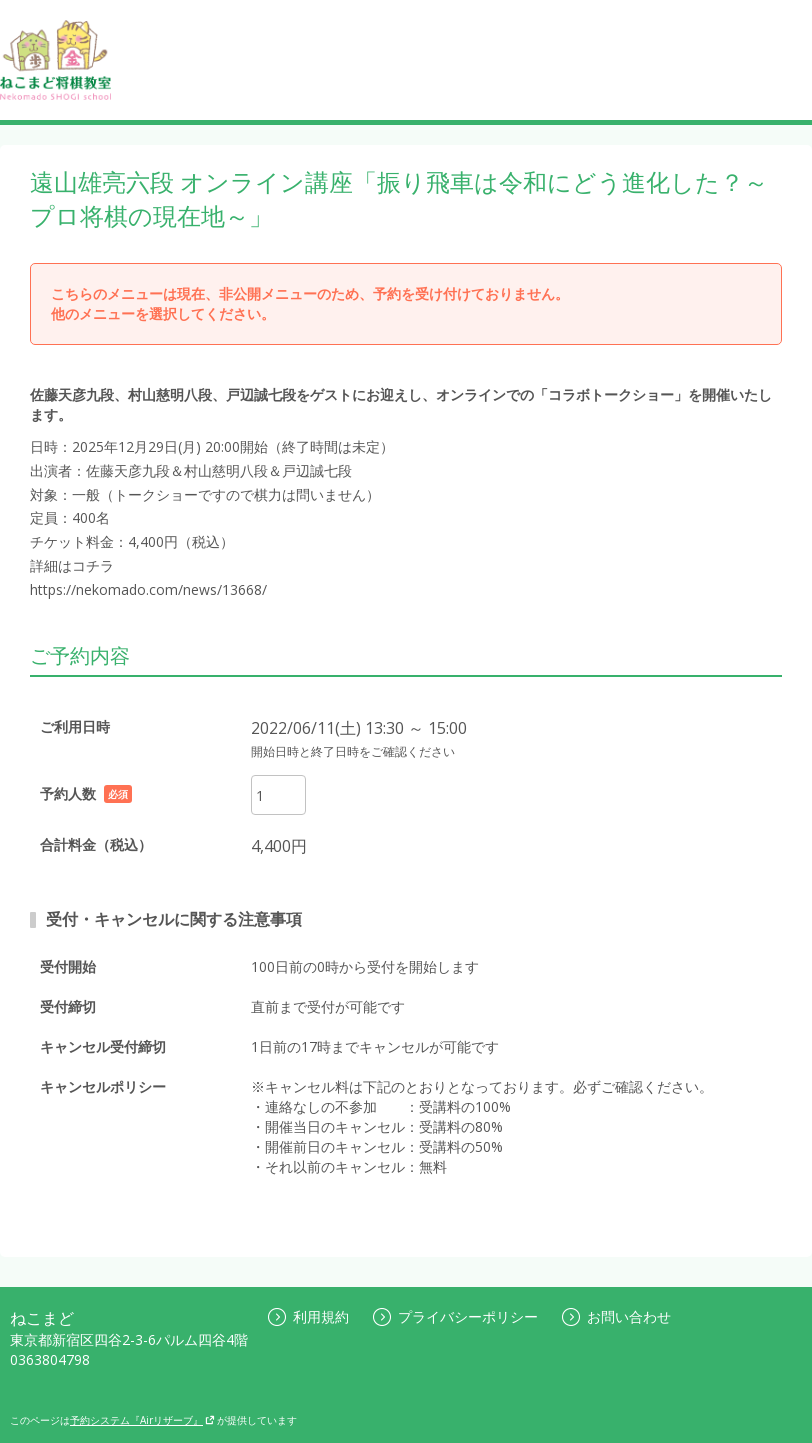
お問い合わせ (616, 1316)
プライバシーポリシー (455, 1316)
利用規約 (308, 1316)
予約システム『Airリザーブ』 (142, 1420)
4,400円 (279, 846)
